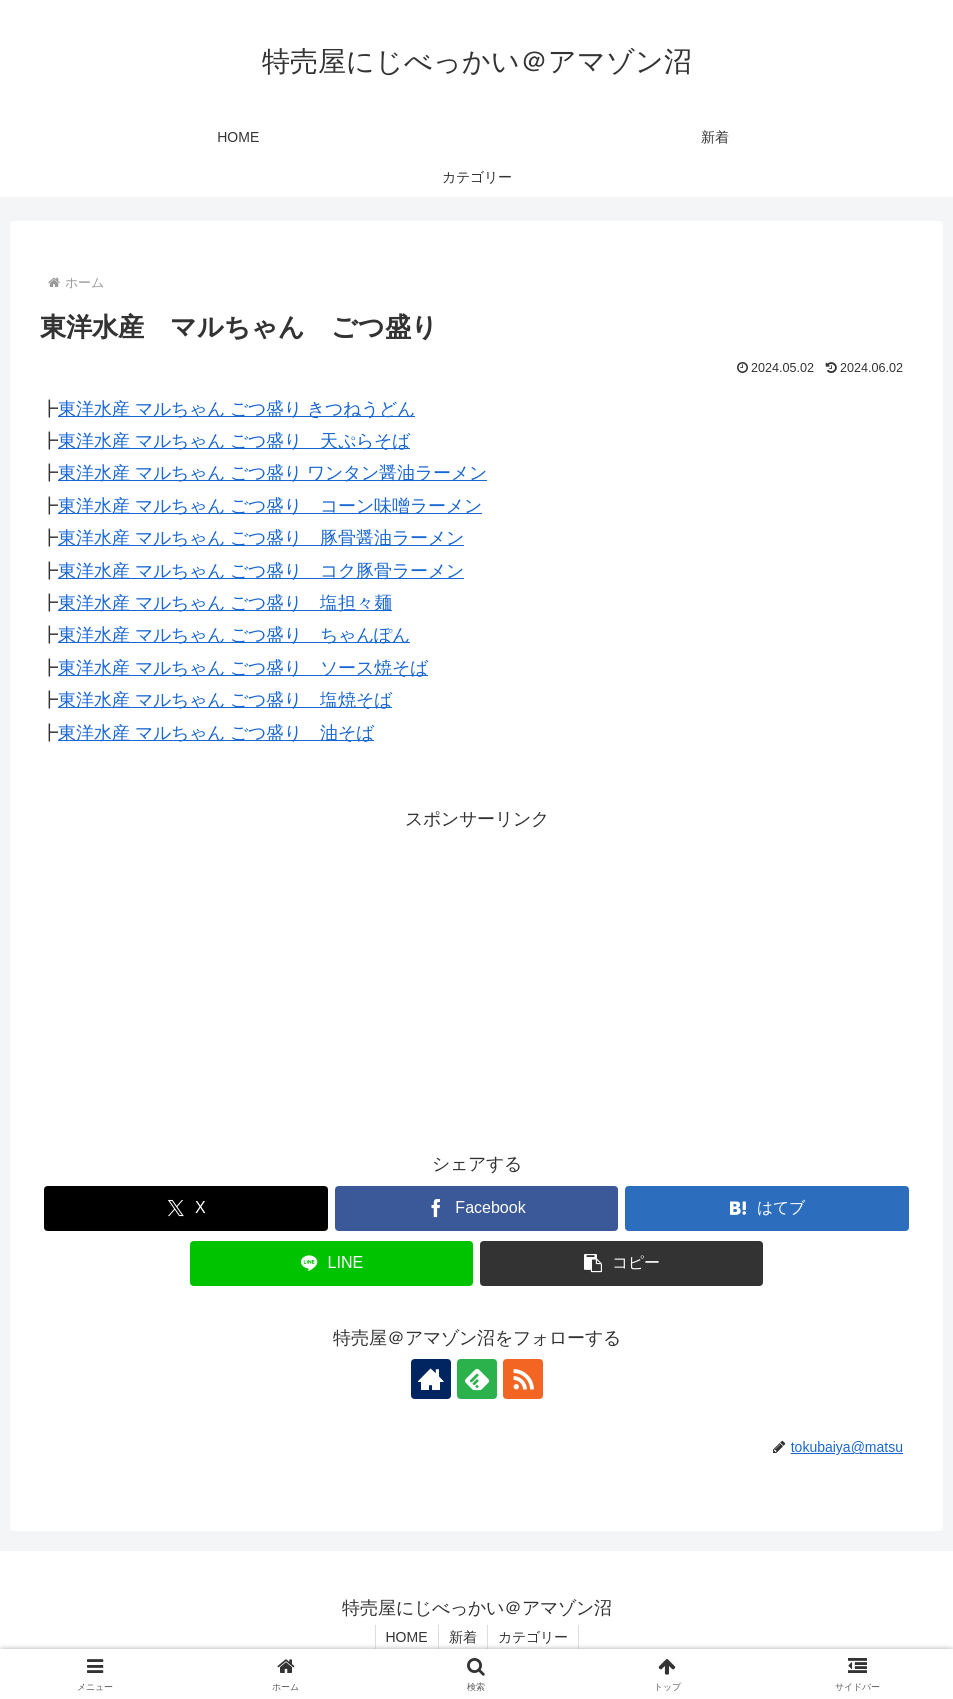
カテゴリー (533, 1637)
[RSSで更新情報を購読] (523, 1379)
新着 (463, 1637)
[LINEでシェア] (332, 1263)
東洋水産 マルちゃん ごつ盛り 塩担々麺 (225, 603)
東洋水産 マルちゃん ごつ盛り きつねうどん (236, 409)
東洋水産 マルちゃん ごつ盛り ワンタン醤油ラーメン (272, 473)
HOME (407, 1637)
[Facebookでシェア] (477, 1208)
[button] (622, 1263)
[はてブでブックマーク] (767, 1208)
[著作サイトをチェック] (431, 1379)
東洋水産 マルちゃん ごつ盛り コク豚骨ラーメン (261, 571)
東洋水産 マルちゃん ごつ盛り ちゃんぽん (234, 635)
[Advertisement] (476, 975)
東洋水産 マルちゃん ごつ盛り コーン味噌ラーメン (270, 506)
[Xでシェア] (186, 1208)
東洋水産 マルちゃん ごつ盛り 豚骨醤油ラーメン (261, 538)
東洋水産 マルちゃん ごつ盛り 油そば (216, 733)
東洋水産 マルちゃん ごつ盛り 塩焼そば (225, 700)
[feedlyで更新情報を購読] (477, 1379)
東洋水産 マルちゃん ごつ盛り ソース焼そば (243, 668)
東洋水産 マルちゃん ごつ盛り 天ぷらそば (234, 441)
